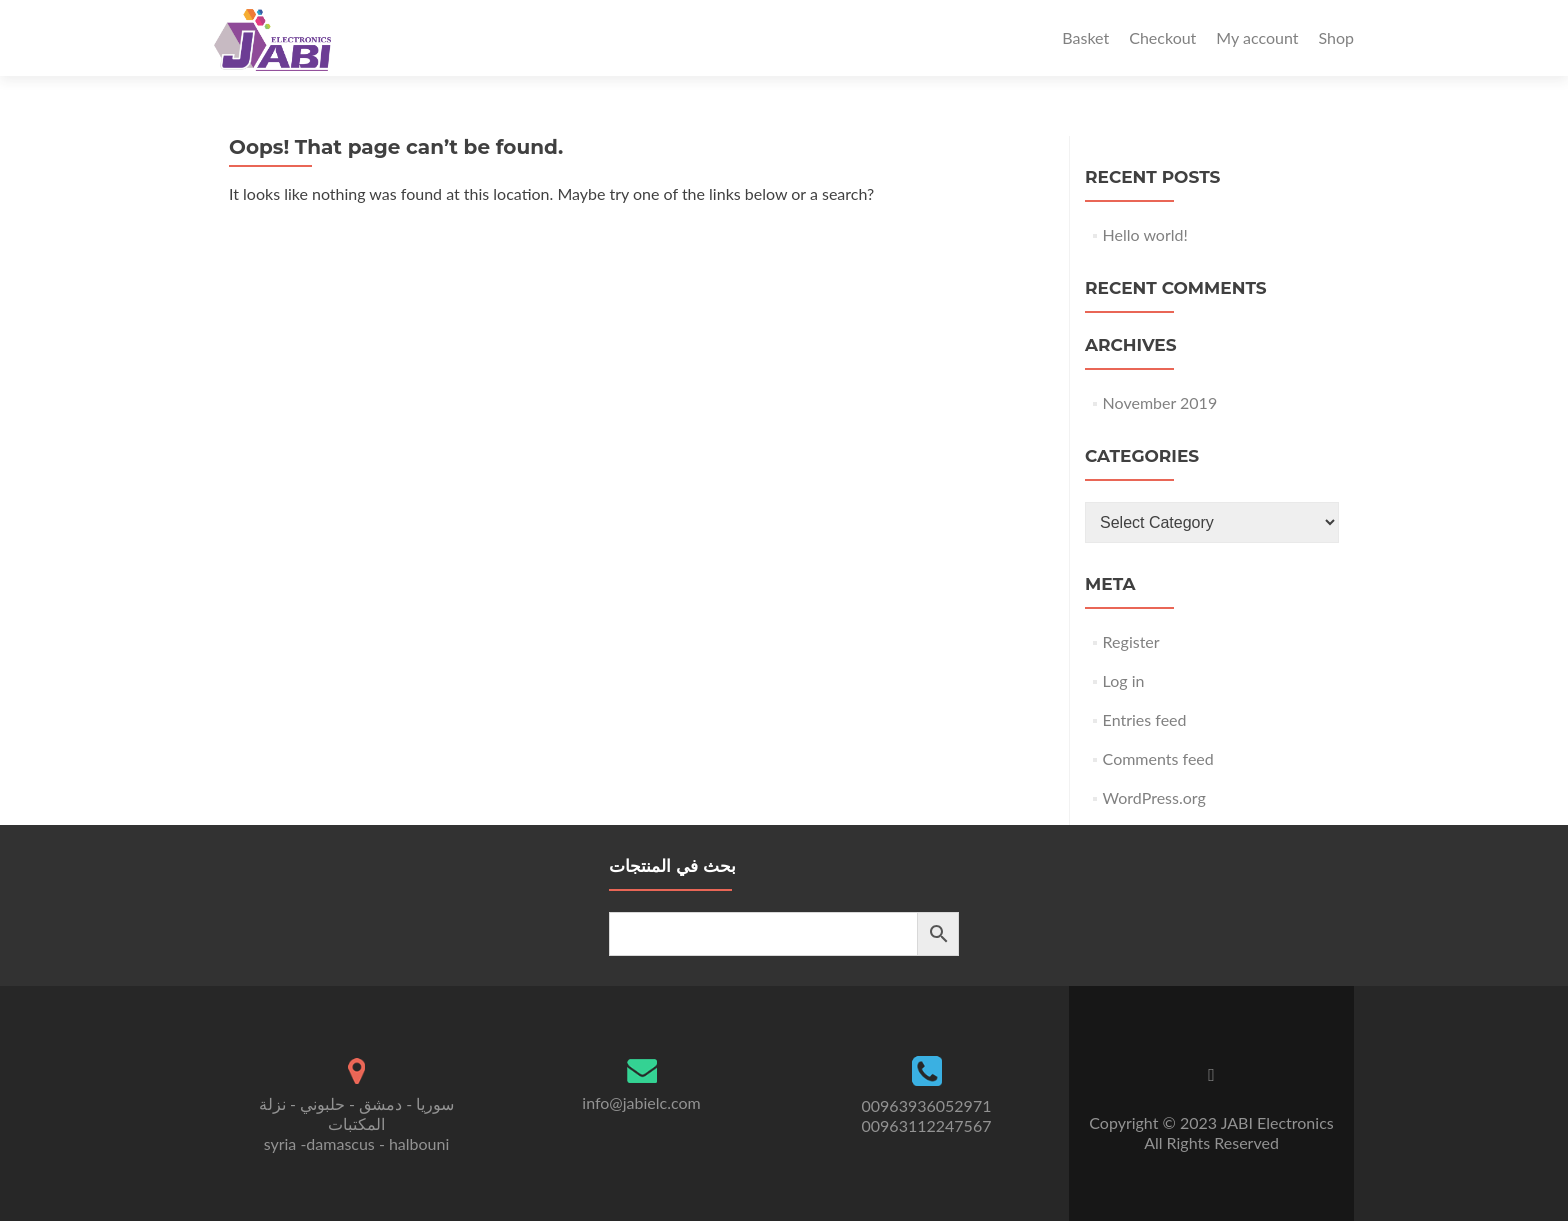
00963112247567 (927, 1125)
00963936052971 (927, 1105)
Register (1131, 641)
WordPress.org (1154, 797)
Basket (1085, 37)
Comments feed (1158, 758)
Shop (1336, 37)
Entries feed (1145, 719)
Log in (1124, 680)
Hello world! (1145, 234)
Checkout (1162, 37)
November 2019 (1160, 402)
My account (1257, 37)
